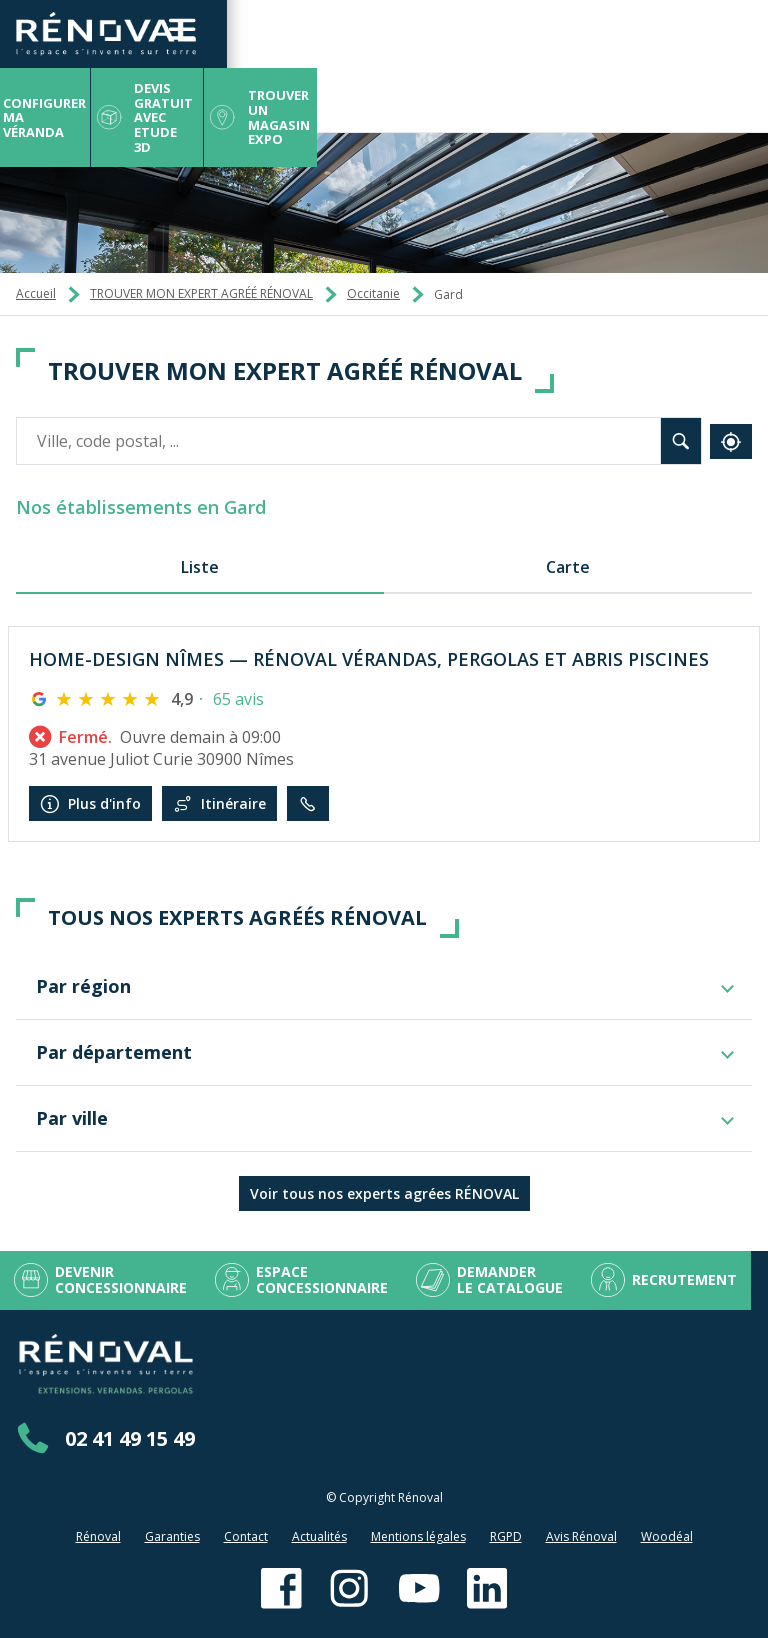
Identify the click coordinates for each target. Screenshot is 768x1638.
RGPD (506, 1536)
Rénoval (98, 1536)
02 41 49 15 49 (130, 1438)
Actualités (319, 1536)
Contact (246, 1536)
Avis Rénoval (581, 1536)
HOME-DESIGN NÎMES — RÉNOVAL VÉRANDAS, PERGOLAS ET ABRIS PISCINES (369, 659)
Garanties (172, 1536)
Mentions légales (418, 1536)
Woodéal (667, 1536)
